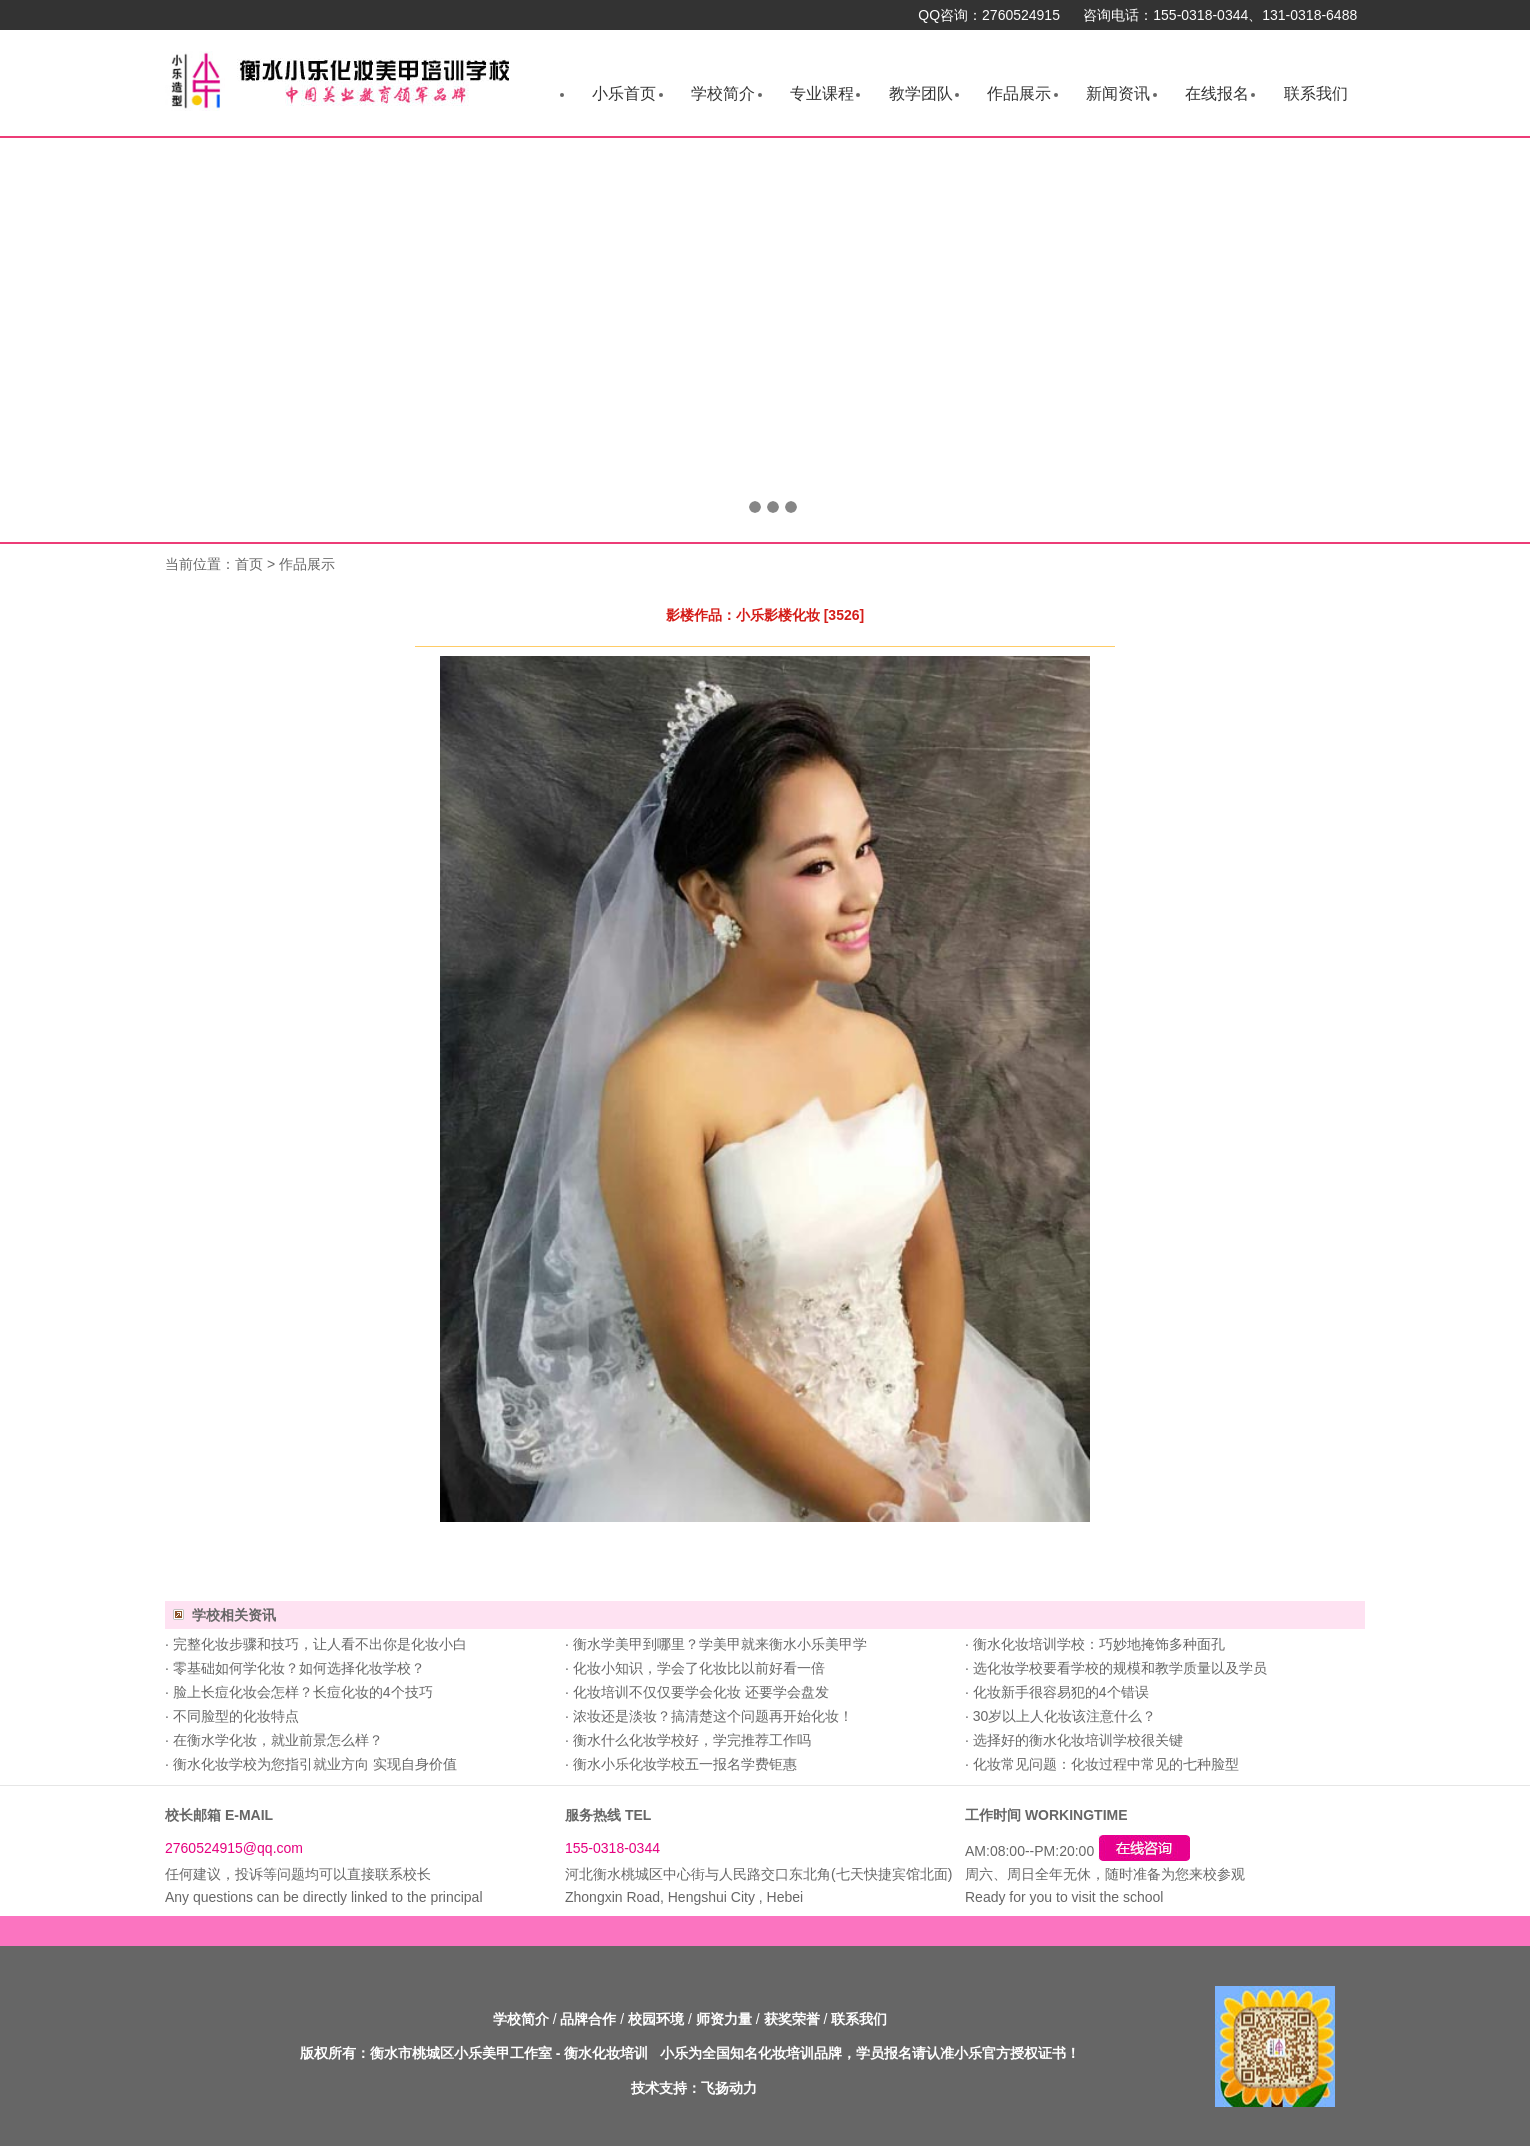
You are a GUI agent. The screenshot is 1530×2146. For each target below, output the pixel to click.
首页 (249, 564)
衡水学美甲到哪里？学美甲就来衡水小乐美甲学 (720, 1644)
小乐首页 (624, 93)
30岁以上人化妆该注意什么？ (1065, 1716)
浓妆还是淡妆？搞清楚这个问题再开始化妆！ (713, 1716)
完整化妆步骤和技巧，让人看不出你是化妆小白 (320, 1644)
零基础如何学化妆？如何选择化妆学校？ (299, 1668)
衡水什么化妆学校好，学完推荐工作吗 (692, 1740)
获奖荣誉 (792, 2019)
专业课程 (822, 93)
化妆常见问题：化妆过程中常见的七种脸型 (1106, 1764)
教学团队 (921, 93)
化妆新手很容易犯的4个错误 (1061, 1692)
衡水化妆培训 (606, 2053)
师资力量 (724, 2019)
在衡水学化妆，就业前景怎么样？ (278, 1740)
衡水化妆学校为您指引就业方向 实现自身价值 (315, 1764)
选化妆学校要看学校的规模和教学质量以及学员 (1120, 1668)
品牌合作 (588, 2019)
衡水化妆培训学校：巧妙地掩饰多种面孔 (1099, 1644)
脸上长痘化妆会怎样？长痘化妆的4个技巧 (303, 1692)
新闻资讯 (1118, 93)
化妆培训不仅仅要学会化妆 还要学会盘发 (701, 1692)
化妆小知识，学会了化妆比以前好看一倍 (699, 1668)
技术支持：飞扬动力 (694, 2088)
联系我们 (1316, 93)
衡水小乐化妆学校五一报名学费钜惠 (685, 1764)
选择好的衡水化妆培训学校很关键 (1078, 1740)
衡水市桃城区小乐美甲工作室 (461, 2053)
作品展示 (1019, 93)
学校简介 (723, 93)
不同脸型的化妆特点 (236, 1716)
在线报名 (1217, 93)
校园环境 (656, 2019)
